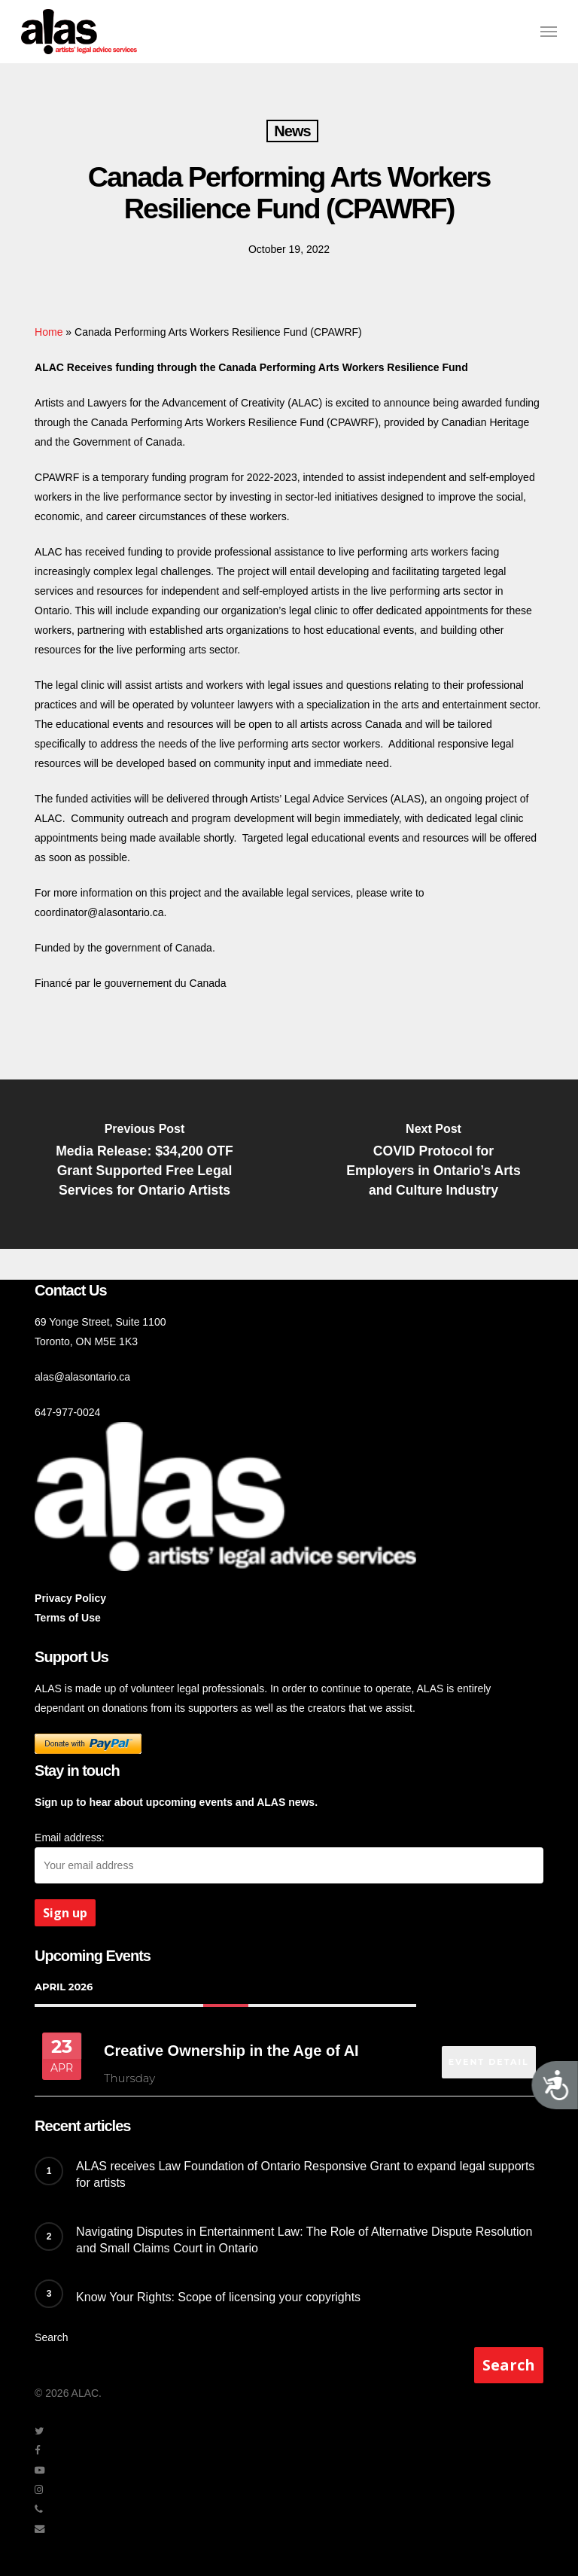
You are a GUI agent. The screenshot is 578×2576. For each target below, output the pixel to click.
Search (51, 2337)
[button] (548, 31)
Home (48, 332)
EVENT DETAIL (486, 2054)
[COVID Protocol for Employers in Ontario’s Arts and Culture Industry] (433, 1164)
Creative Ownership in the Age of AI (231, 2050)
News (292, 131)
